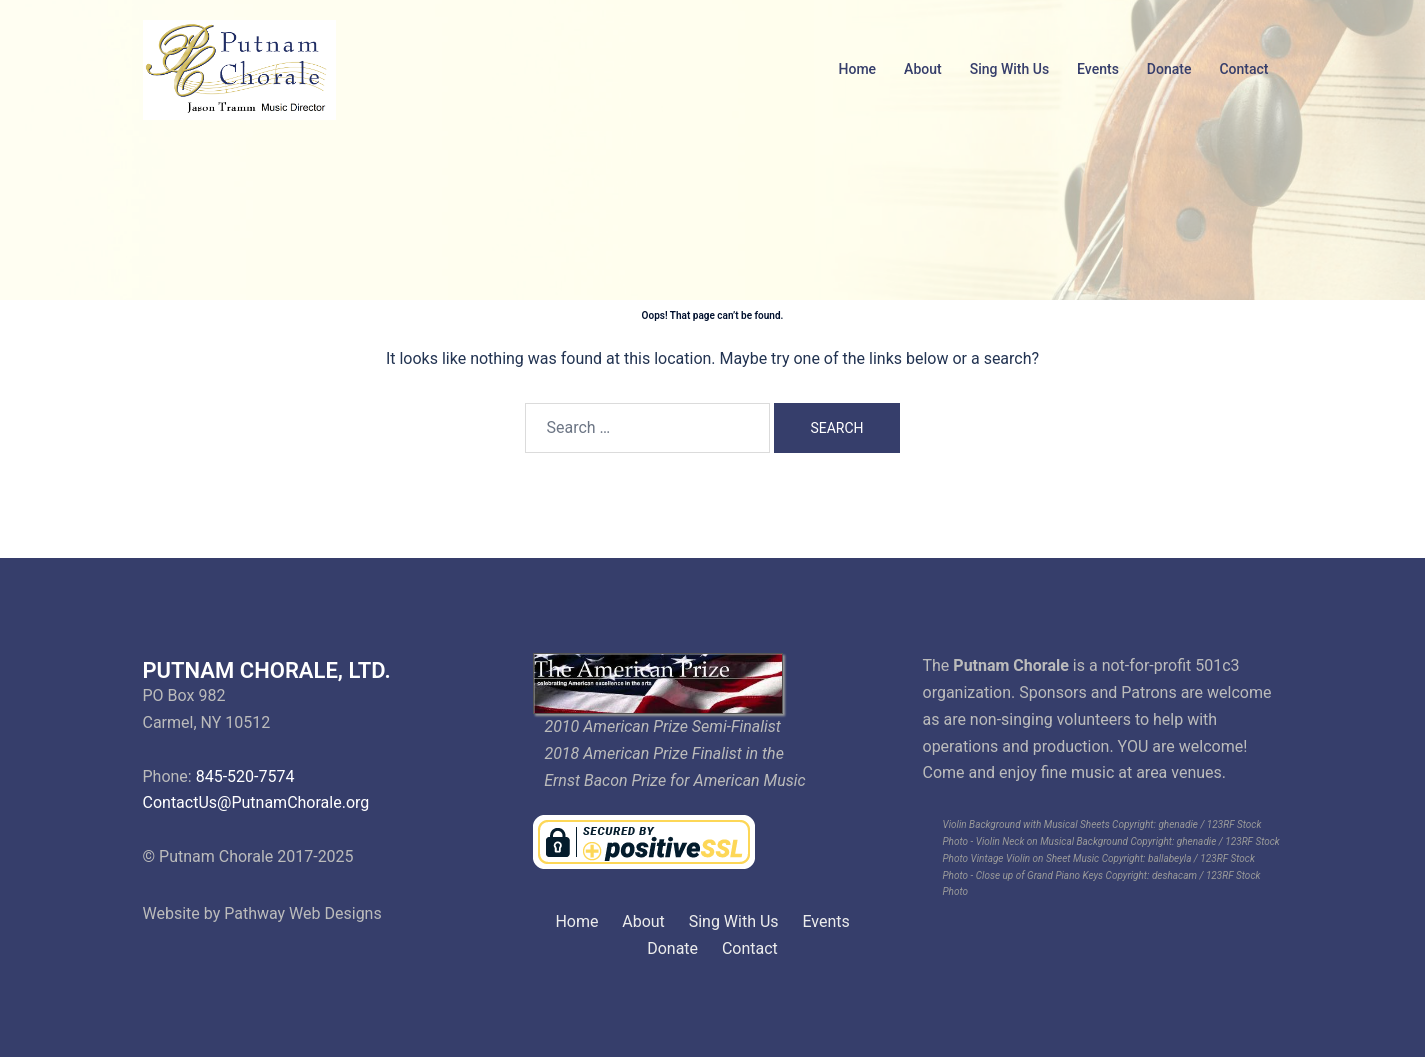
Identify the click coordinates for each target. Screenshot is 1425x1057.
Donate (1169, 69)
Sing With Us (1009, 69)
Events (1098, 69)
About (923, 69)
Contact (1243, 69)
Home (858, 69)
